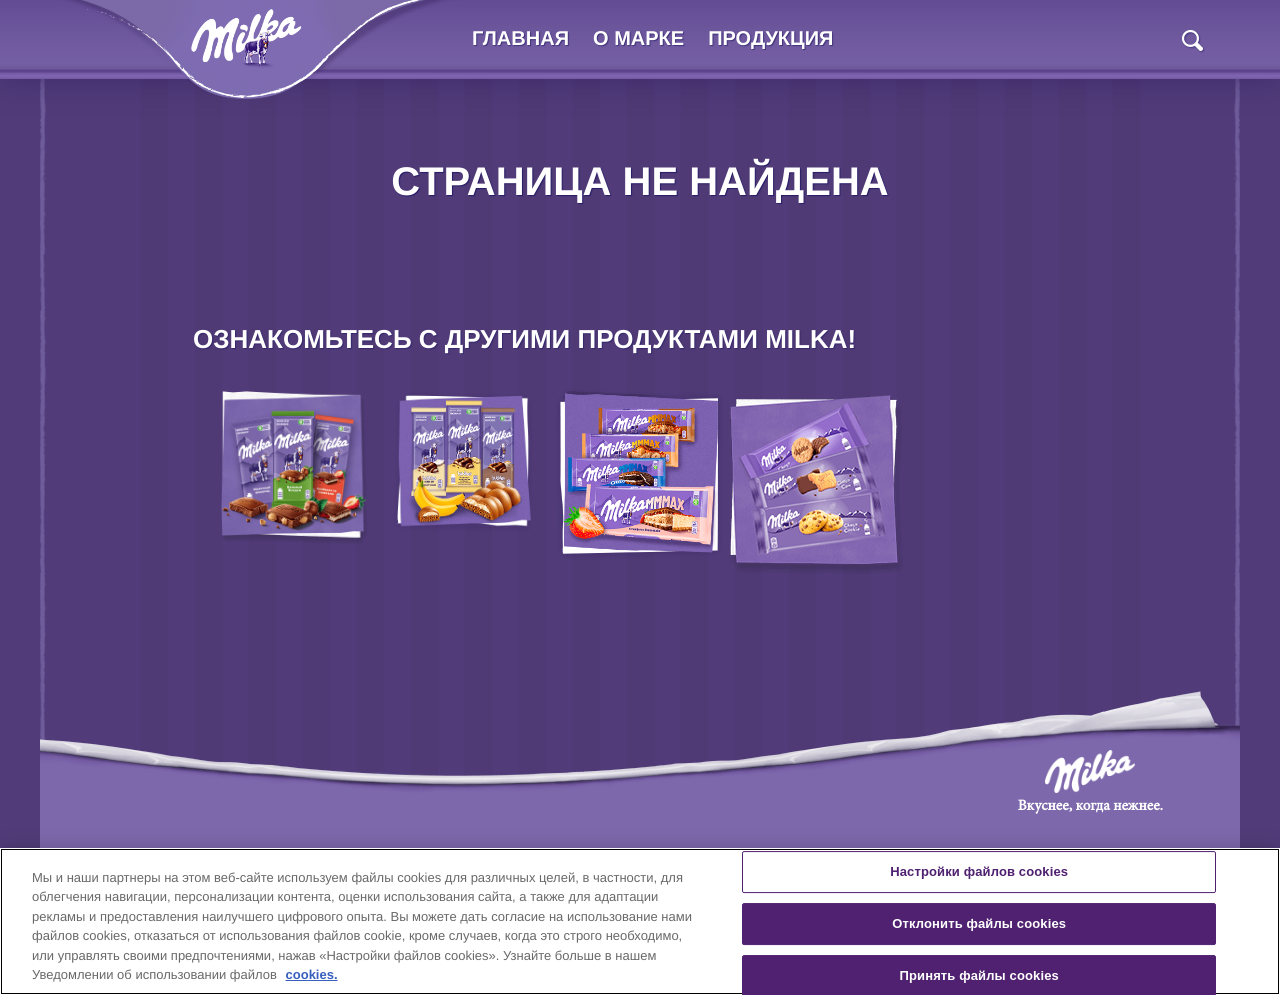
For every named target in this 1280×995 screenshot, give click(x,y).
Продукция (770, 39)
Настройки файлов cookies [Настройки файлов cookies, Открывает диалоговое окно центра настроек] (979, 872)
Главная (520, 39)
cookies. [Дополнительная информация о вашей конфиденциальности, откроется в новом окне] (312, 974)
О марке (638, 39)
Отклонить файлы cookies (979, 923)
